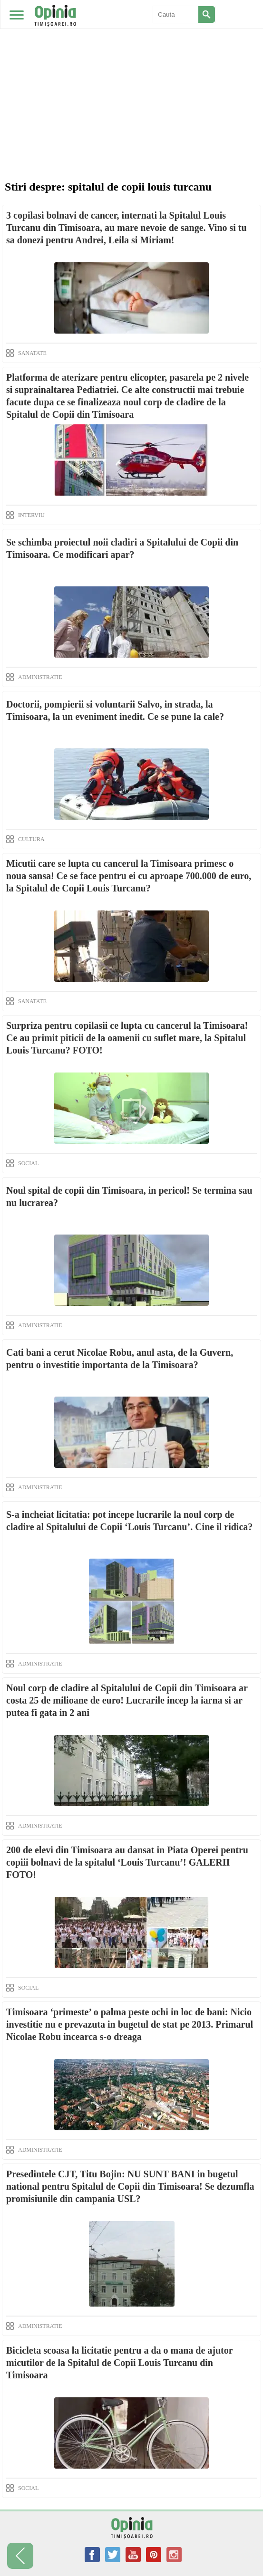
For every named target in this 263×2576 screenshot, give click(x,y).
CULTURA (31, 839)
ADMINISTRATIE (40, 677)
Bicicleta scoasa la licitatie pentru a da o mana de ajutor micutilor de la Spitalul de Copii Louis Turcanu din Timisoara (119, 2362)
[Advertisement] (131, 71)
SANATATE (32, 353)
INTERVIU (31, 515)
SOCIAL (28, 1163)
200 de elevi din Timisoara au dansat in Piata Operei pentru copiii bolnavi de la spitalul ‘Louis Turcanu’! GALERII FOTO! (127, 1862)
